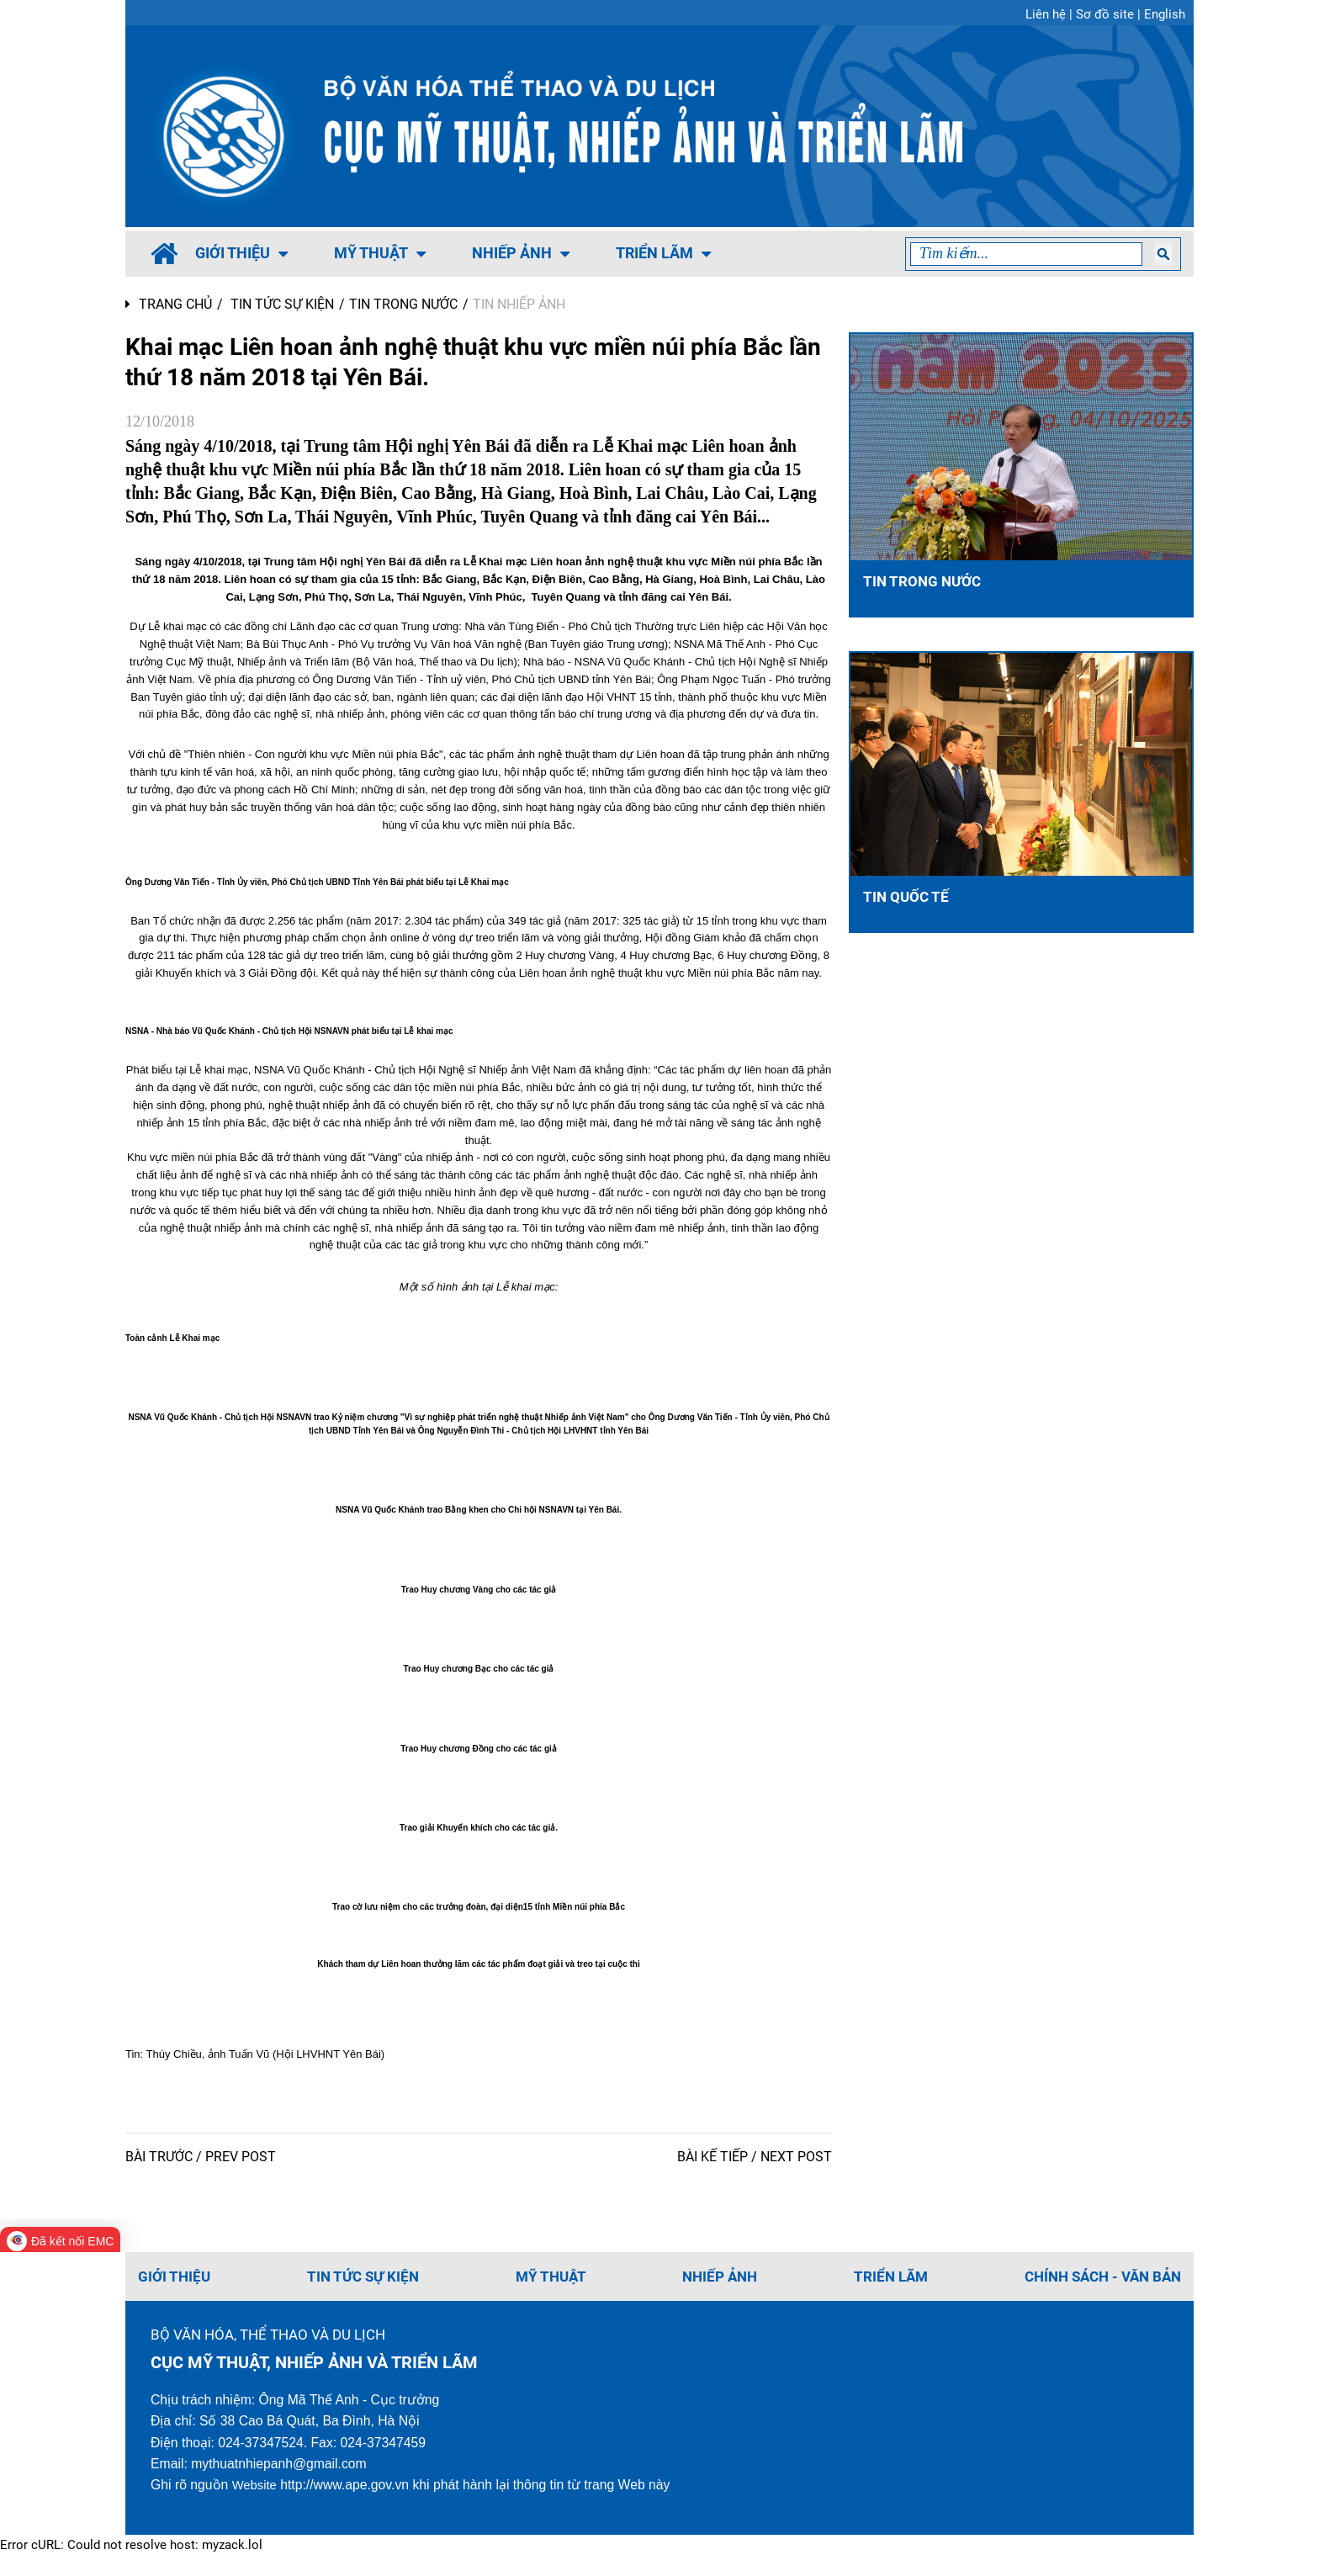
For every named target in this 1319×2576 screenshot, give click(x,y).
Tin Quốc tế (907, 898)
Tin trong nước (403, 304)
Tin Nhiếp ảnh (519, 304)
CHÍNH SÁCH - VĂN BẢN (1097, 2294)
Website (256, 2505)
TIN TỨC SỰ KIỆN (282, 304)
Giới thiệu (241, 253)
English (1164, 14)
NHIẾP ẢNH (520, 253)
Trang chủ (168, 304)
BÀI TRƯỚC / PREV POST (200, 2174)
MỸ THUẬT (380, 253)
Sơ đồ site (1105, 14)
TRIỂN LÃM (663, 253)
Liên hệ (1045, 14)
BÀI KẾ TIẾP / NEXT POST (754, 2174)
